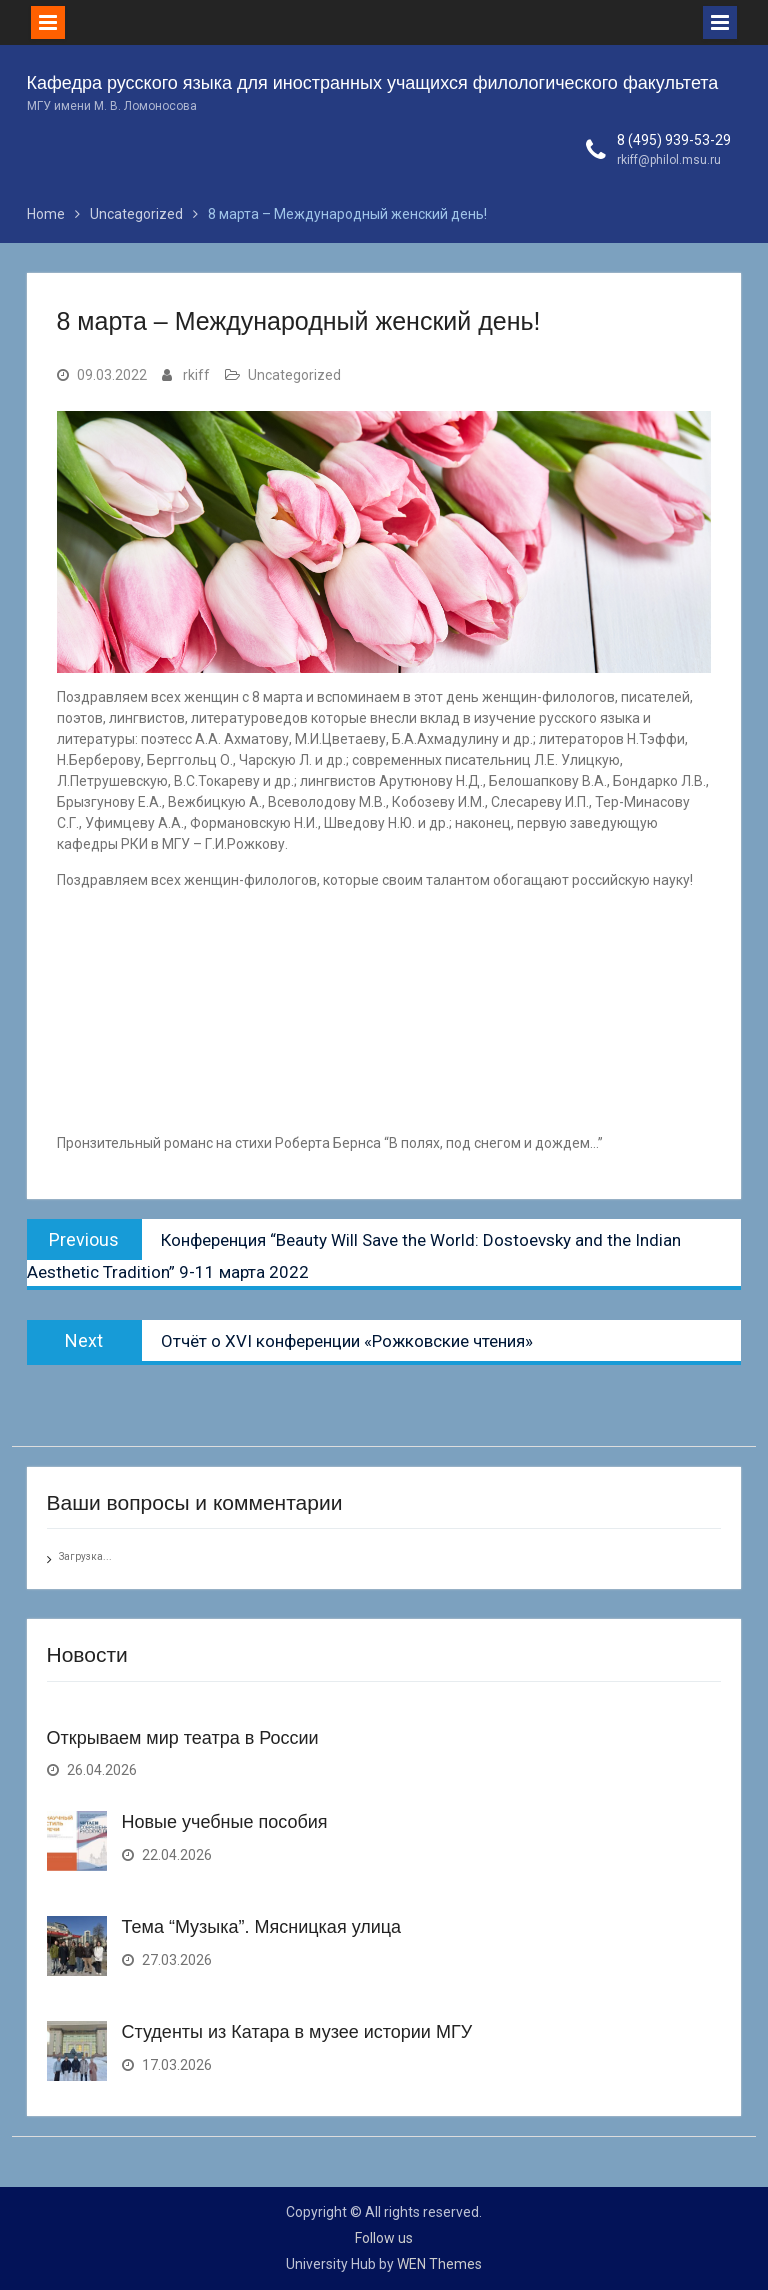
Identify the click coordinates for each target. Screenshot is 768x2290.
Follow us (384, 2238)
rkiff (196, 375)
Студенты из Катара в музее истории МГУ (297, 2032)
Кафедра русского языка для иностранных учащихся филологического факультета (373, 83)
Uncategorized (294, 375)
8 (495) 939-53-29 (674, 140)
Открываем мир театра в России (183, 1738)
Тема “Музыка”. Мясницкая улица (262, 1927)
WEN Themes (439, 2264)
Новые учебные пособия (225, 1822)
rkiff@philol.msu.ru (669, 160)
